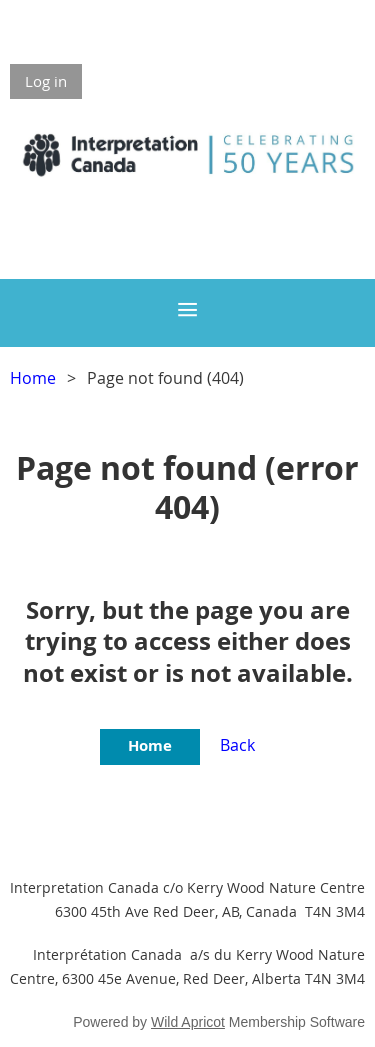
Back (237, 745)
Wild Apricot (188, 1022)
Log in (46, 81)
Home (33, 378)
